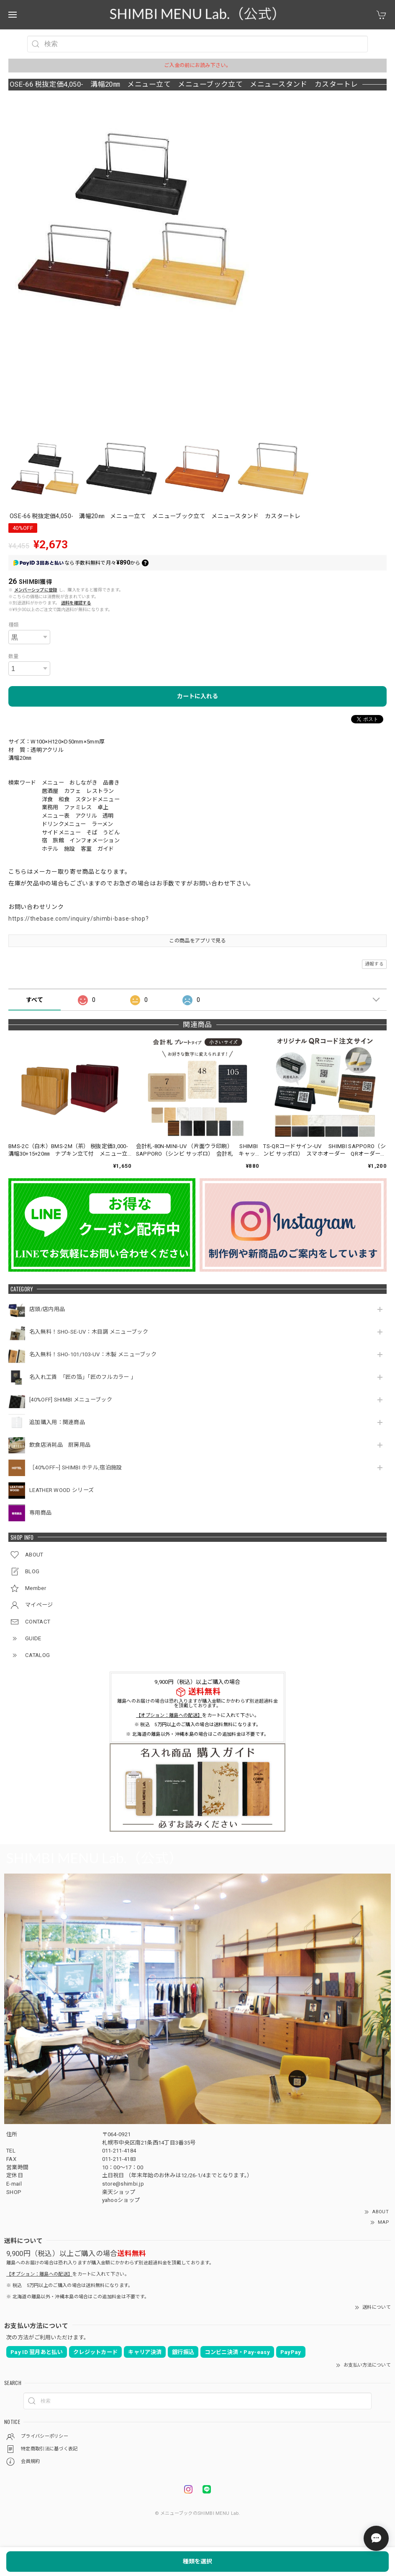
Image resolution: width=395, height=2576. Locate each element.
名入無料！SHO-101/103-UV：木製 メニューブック (92, 1354)
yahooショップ (121, 2200)
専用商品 (40, 1513)
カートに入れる (197, 696)
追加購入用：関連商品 (57, 1422)
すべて (34, 999)
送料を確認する (76, 603)
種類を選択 (197, 2561)
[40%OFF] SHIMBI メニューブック (70, 1399)
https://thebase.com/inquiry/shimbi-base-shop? (78, 918)
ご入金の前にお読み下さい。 (197, 65)
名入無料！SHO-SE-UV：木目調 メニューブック (88, 1332)
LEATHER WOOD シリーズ (61, 1490)
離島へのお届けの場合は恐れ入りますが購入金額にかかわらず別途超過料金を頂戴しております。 (197, 1703)
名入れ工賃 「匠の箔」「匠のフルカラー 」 (84, 1377)
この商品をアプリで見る (197, 941)
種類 (13, 625)
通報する (374, 964)
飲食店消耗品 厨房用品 (59, 1445)
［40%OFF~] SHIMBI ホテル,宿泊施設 (78, 1467)
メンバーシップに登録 (35, 590)
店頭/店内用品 (47, 1309)
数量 (13, 656)
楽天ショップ (119, 2192)
